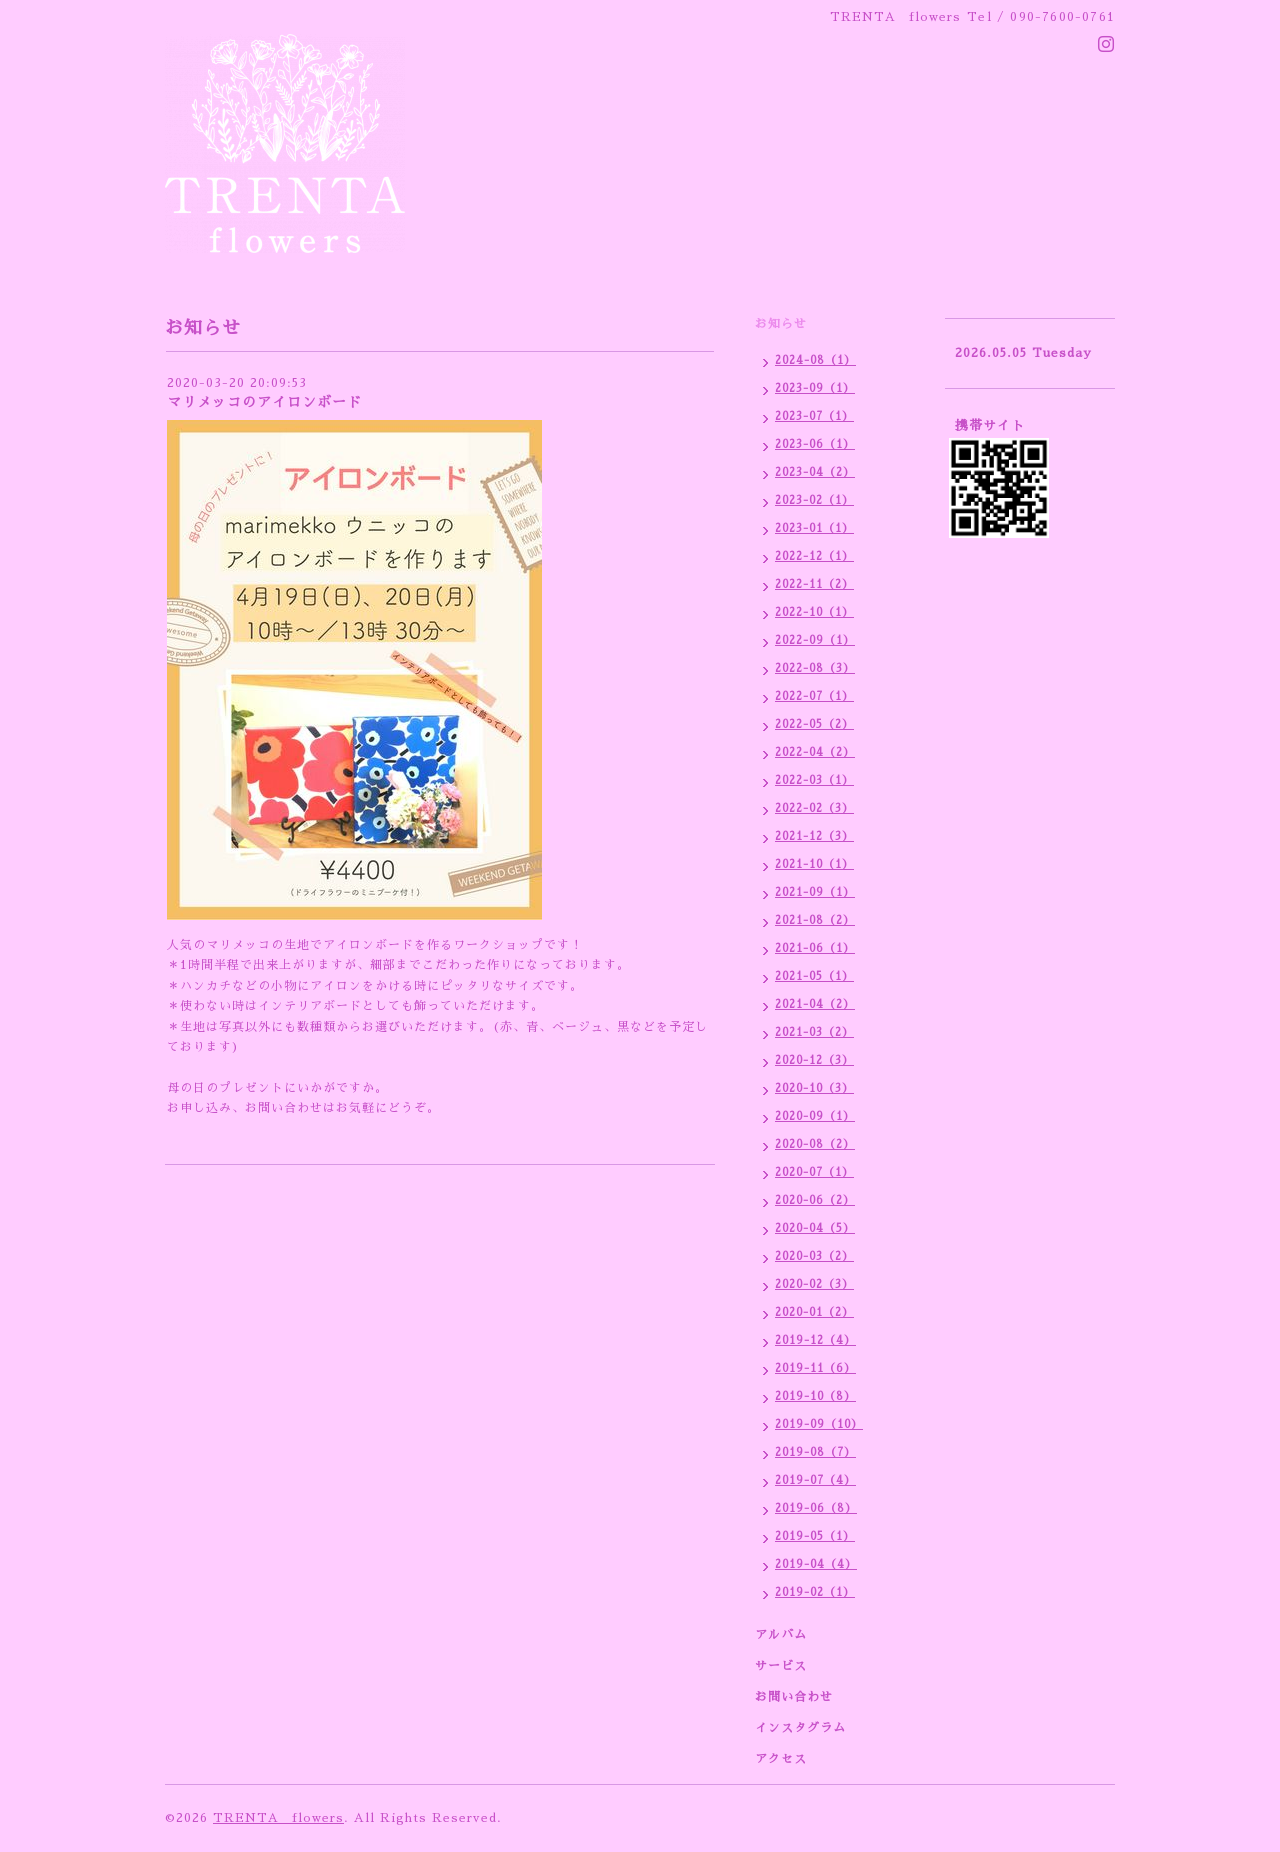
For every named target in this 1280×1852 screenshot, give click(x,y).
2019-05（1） (815, 1536)
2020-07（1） (814, 1172)
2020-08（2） (815, 1144)
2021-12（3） (814, 836)
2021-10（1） (814, 864)
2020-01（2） (814, 1312)
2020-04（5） (815, 1228)
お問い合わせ (794, 1697)
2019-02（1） (815, 1592)
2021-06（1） (815, 948)
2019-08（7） (815, 1452)
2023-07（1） (814, 416)
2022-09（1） (815, 640)
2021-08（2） (815, 920)
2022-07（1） (814, 696)
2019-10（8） (815, 1396)
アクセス (781, 1759)
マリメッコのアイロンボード (264, 402)
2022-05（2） (814, 724)
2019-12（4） (815, 1340)
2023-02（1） (814, 500)
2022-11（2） (814, 584)
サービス (781, 1666)
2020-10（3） (814, 1088)
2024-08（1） (815, 360)
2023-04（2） (815, 472)
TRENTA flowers (278, 1818)
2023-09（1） (815, 388)
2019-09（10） (819, 1424)
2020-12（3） (814, 1060)
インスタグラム (800, 1728)
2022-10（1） (814, 612)
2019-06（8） (816, 1508)
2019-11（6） (815, 1368)
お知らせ (781, 324)
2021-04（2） (815, 1004)
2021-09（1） (815, 892)
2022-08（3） (815, 668)
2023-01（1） (814, 528)
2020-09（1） (815, 1116)
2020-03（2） (814, 1256)
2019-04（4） (816, 1564)
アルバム (781, 1635)
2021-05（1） (814, 976)
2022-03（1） (814, 780)
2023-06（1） (815, 444)
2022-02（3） (814, 808)
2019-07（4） (815, 1480)
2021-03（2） (814, 1032)
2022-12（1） (814, 556)
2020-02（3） (814, 1284)
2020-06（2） (815, 1200)
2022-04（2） (815, 752)
